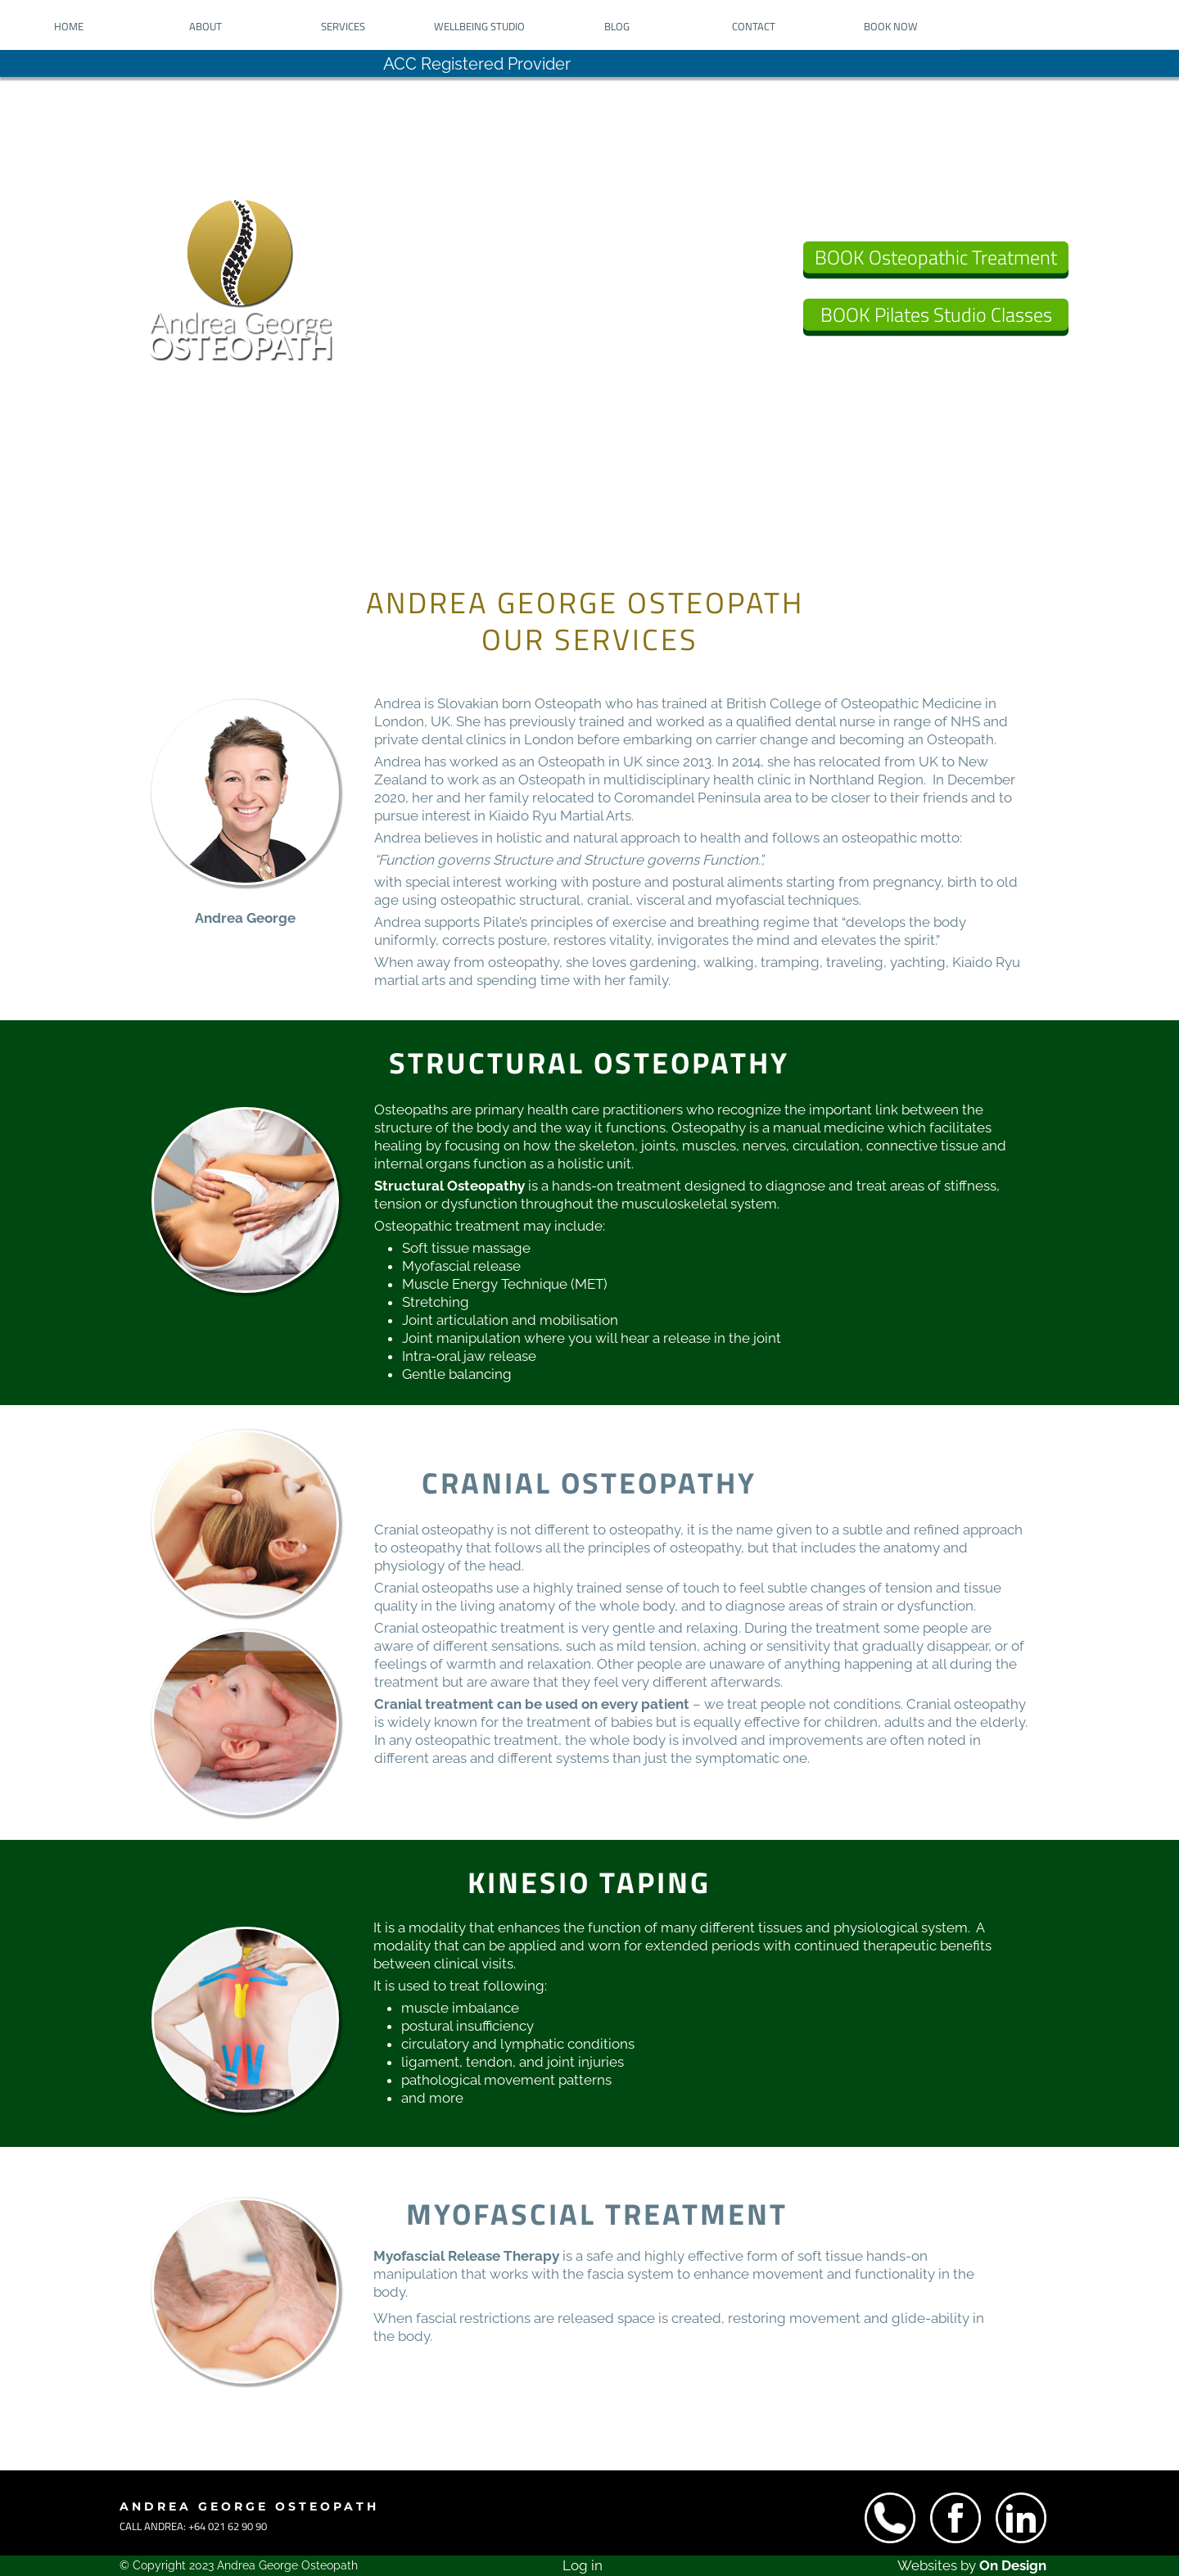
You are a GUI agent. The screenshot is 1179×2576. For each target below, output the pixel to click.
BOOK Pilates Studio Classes (936, 314)
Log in (582, 2565)
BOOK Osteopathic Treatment (936, 257)
